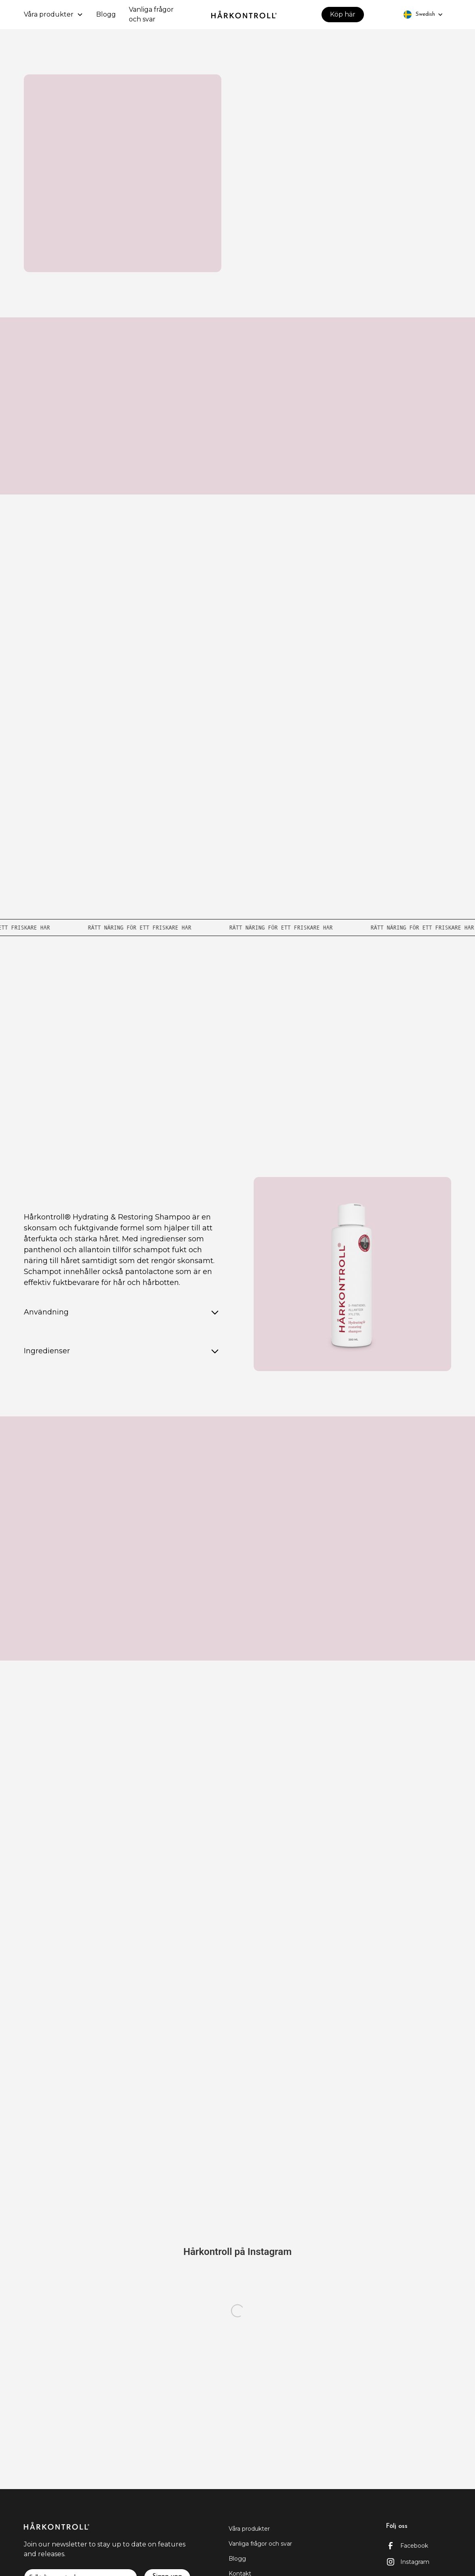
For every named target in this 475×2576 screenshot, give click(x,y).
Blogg (106, 14)
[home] (244, 15)
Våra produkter (249, 2528)
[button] (53, 14)
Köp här (342, 14)
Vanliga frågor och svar (151, 14)
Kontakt (238, 2142)
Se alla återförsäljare (238, 1084)
